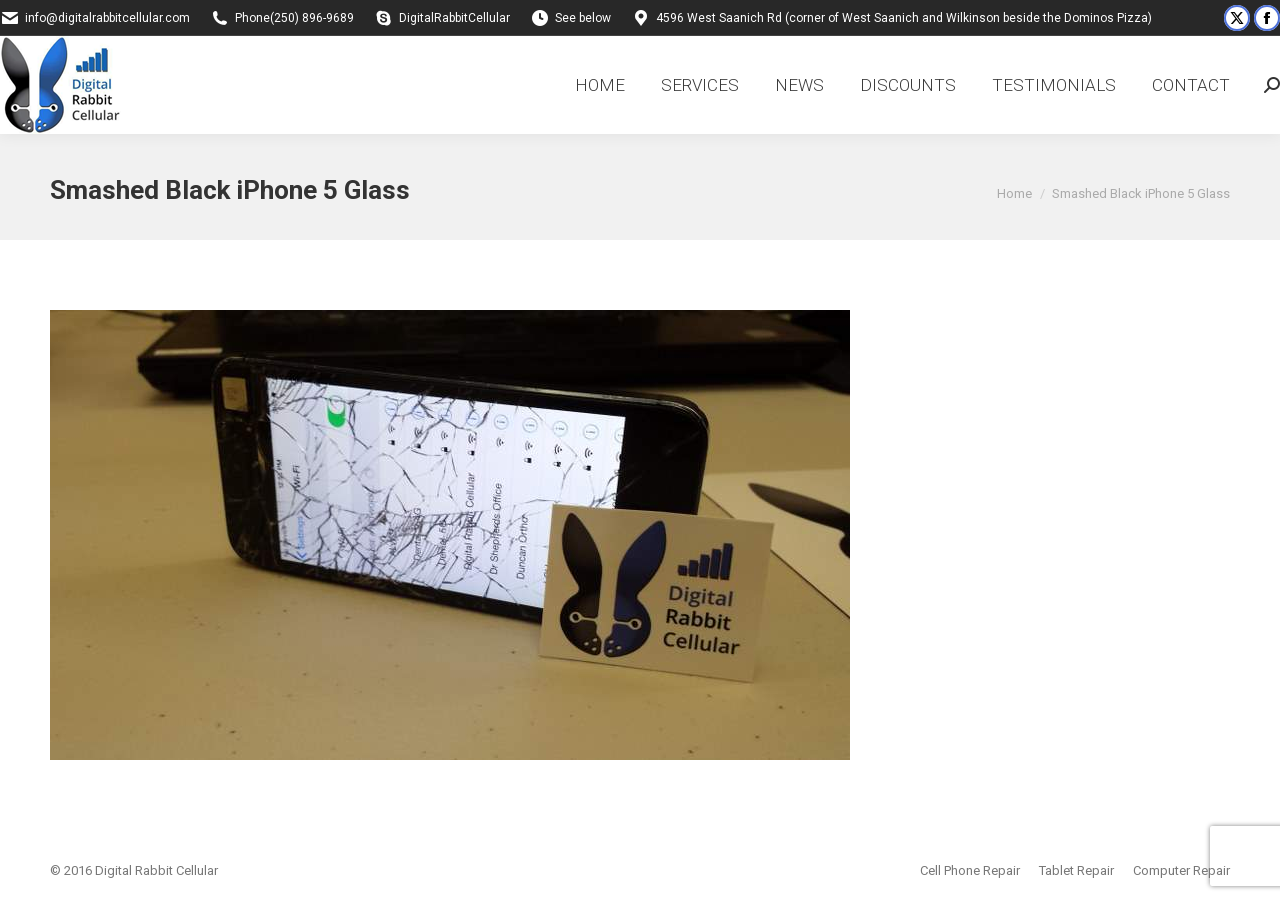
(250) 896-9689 (312, 18)
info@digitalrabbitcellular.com (107, 18)
